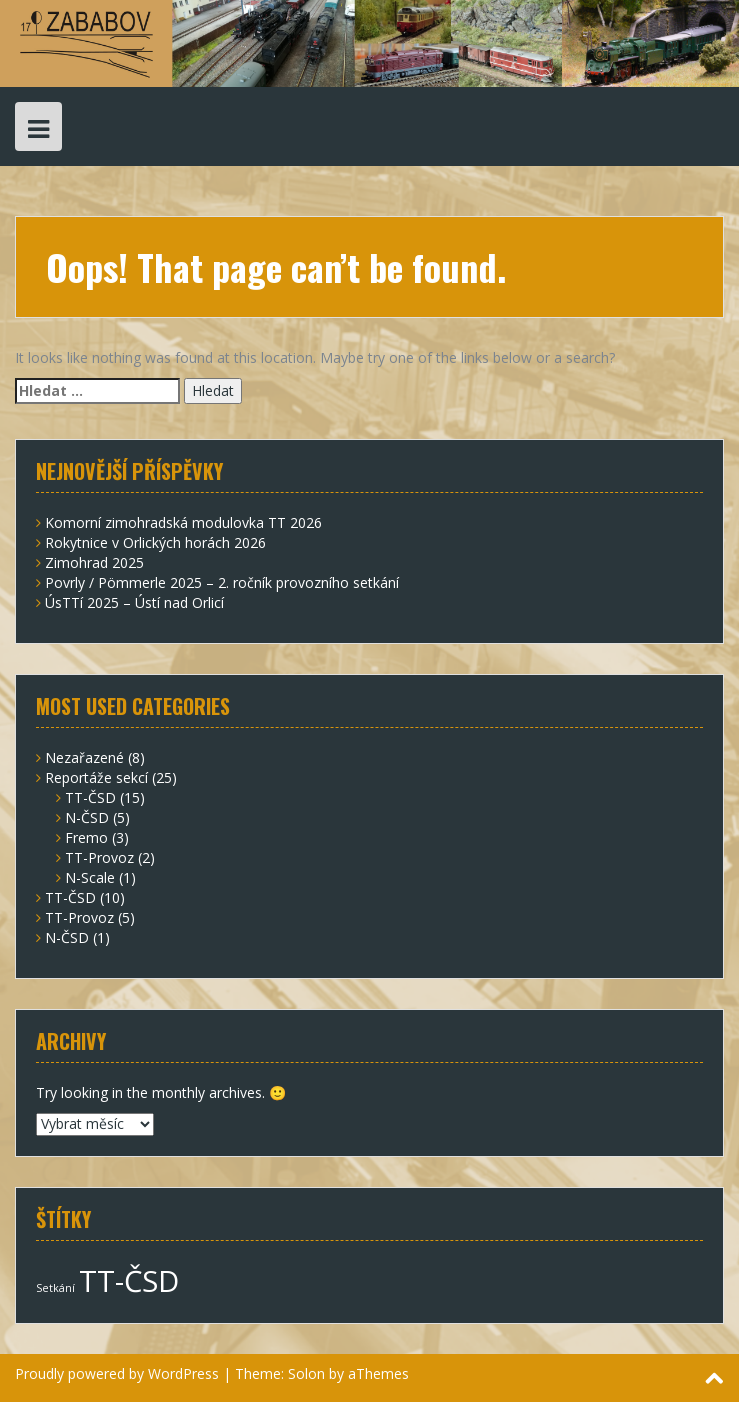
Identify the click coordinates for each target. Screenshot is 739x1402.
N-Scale (90, 877)
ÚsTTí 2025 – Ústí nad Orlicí (134, 602)
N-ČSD (87, 817)
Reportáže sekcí (96, 777)
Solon (306, 1373)
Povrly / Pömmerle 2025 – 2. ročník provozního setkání (222, 582)
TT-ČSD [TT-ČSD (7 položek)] (129, 1281)
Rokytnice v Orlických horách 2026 (155, 542)
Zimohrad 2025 (94, 562)
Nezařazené (84, 757)
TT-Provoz (99, 857)
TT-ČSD (90, 797)
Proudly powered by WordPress (117, 1373)
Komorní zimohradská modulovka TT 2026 (183, 522)
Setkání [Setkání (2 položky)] (55, 1288)
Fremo (86, 837)
